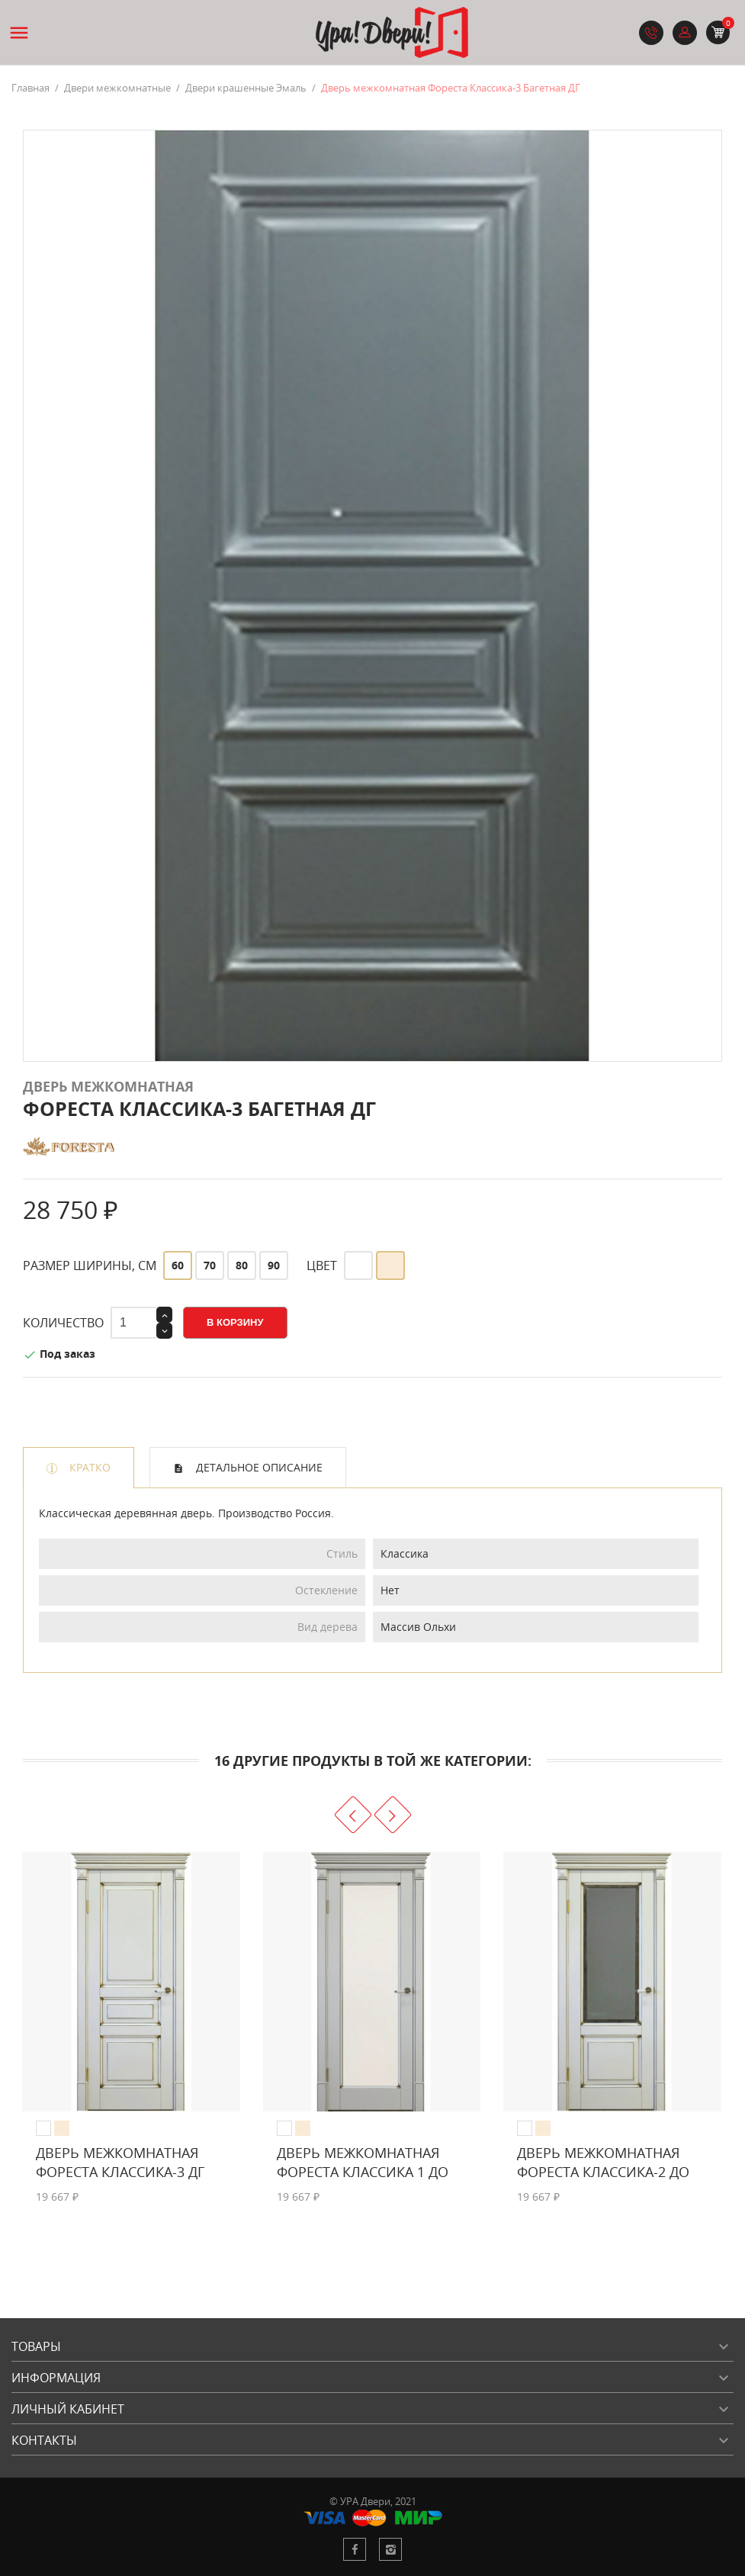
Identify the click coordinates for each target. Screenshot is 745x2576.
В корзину (235, 1322)
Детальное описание (258, 1467)
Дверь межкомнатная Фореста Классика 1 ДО (362, 2162)
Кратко (88, 1467)
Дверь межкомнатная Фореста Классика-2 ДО (603, 2162)
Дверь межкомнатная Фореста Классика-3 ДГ (120, 2162)
